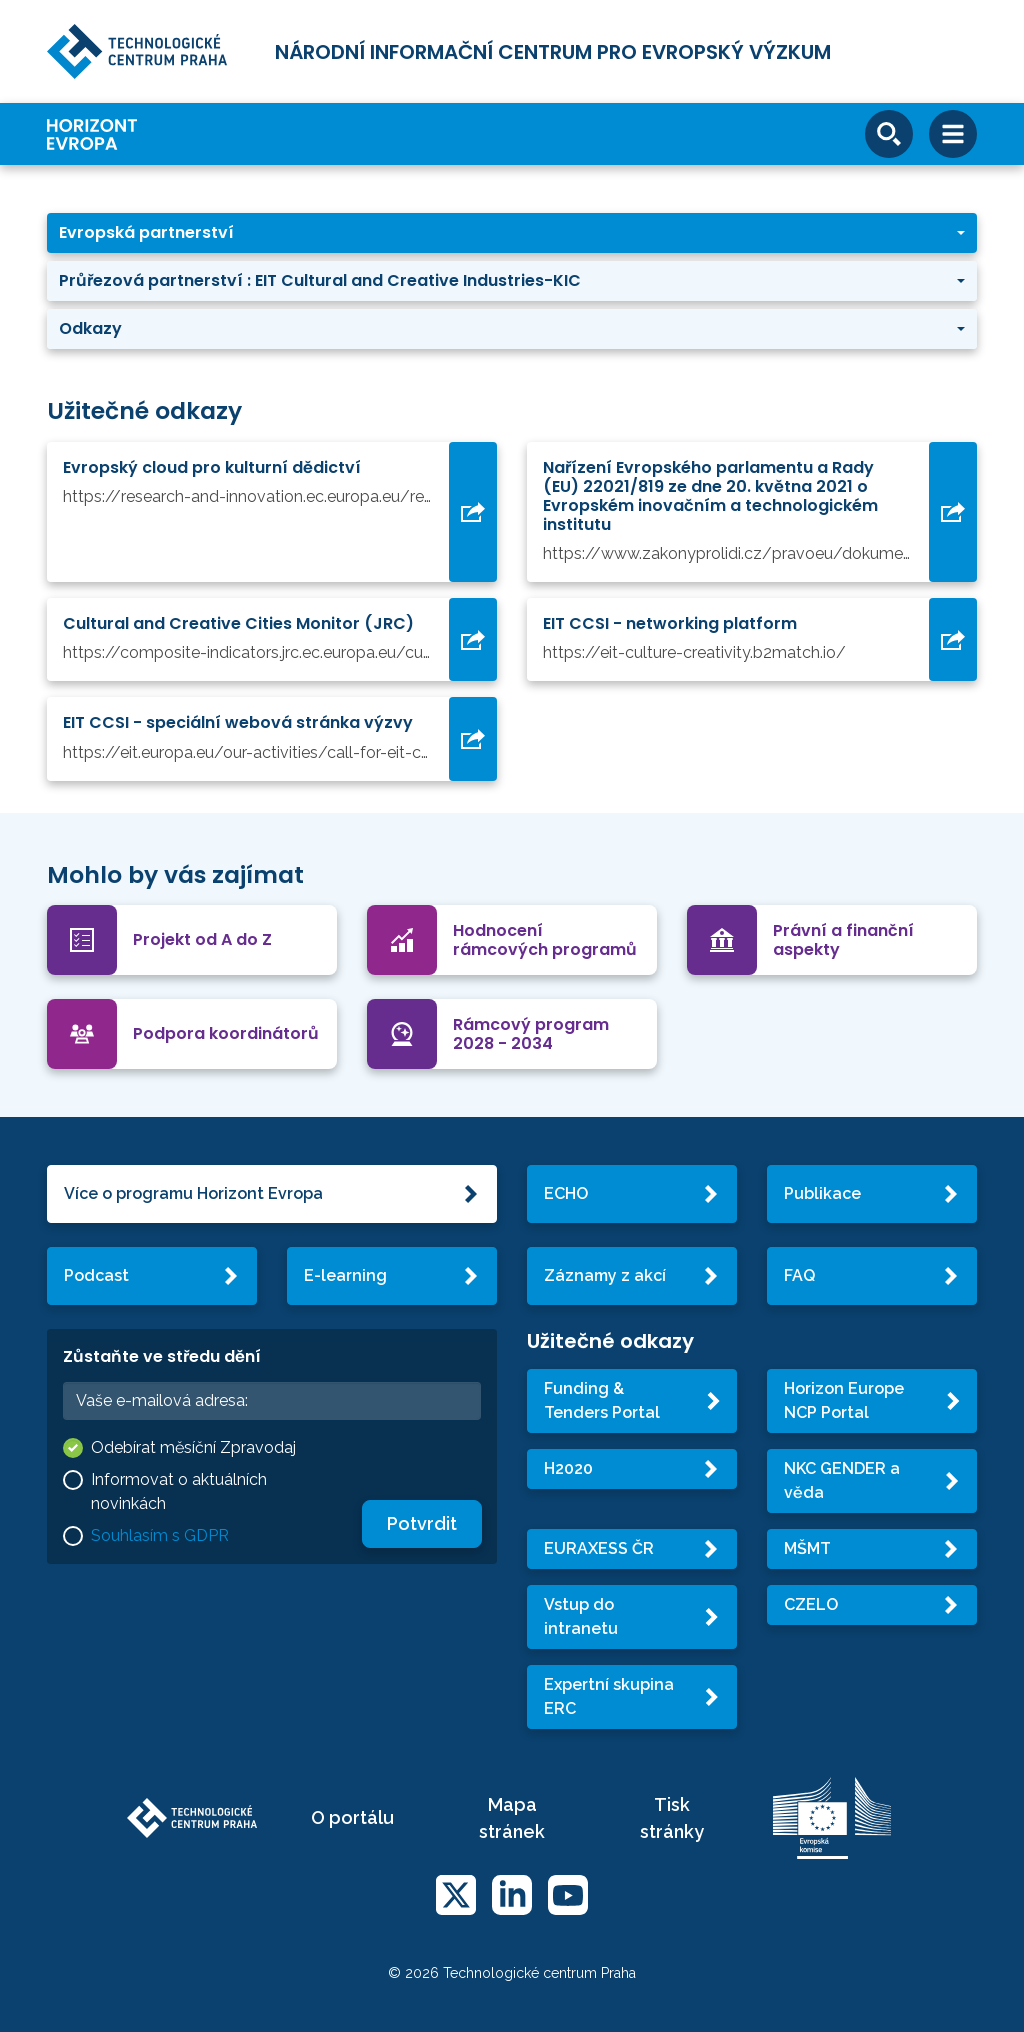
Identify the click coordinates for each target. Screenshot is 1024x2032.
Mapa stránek (512, 1818)
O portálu (352, 1817)
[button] (512, 233)
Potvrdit (422, 1523)
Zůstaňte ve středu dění (162, 1356)
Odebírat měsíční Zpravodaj (193, 1447)
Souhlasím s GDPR (160, 1535)
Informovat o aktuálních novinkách (179, 1491)
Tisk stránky (672, 1818)
